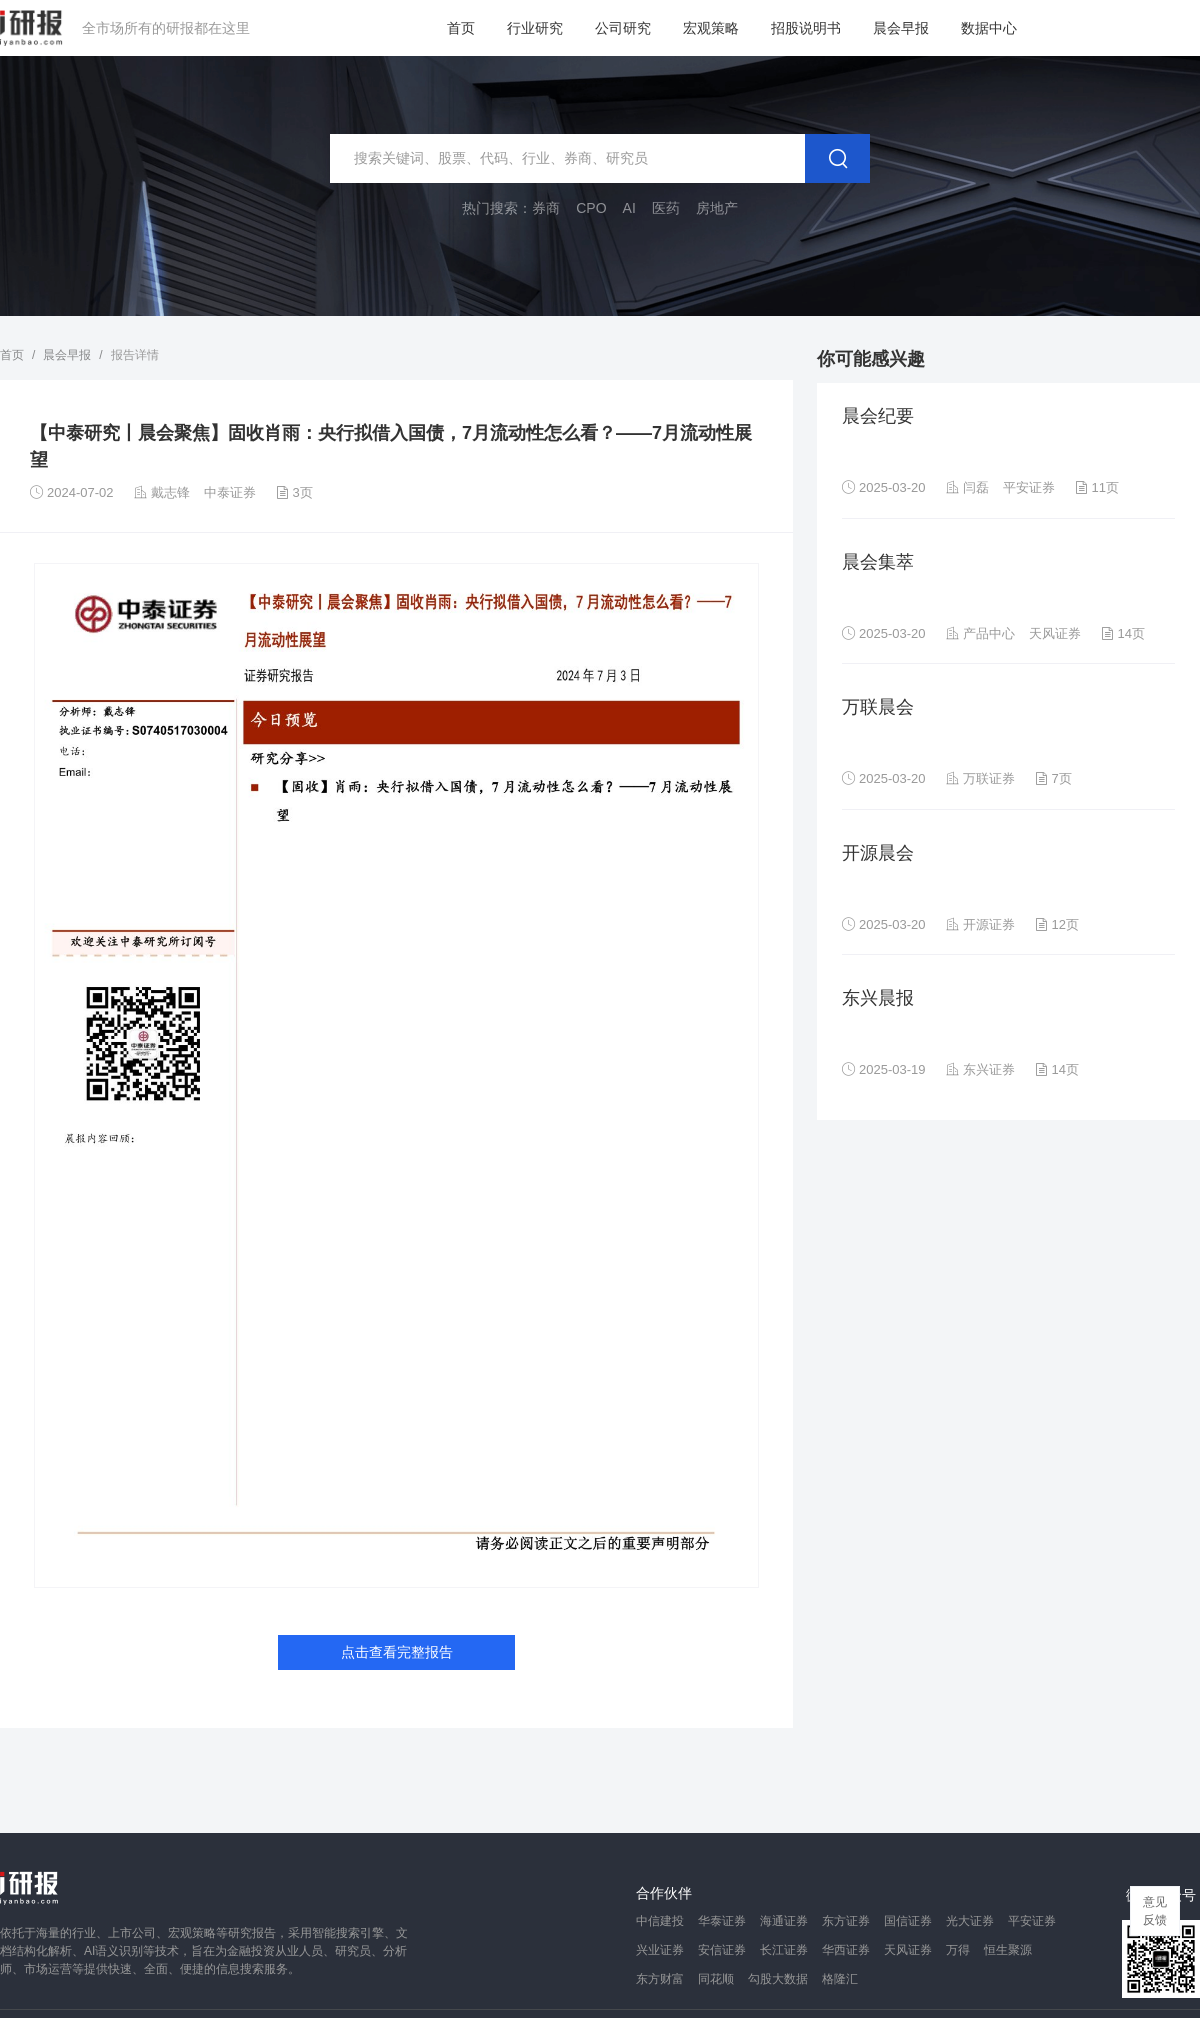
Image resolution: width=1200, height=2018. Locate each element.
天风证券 (908, 1950)
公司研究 (623, 28)
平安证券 (1032, 1921)
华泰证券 (722, 1921)
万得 (958, 1950)
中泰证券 (230, 492)
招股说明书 (806, 28)
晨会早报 (901, 28)
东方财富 (660, 1979)
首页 (461, 28)
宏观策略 (711, 28)
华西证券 (846, 1950)
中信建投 (660, 1921)
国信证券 (908, 1921)
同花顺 (716, 1979)
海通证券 (784, 1921)
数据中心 (989, 28)
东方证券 (846, 1921)
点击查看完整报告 (397, 1652)
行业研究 (535, 28)
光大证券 (970, 1921)
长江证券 (784, 1950)
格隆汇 (840, 1979)
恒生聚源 (1008, 1950)
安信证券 (722, 1950)
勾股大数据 (778, 1979)
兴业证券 (660, 1950)
